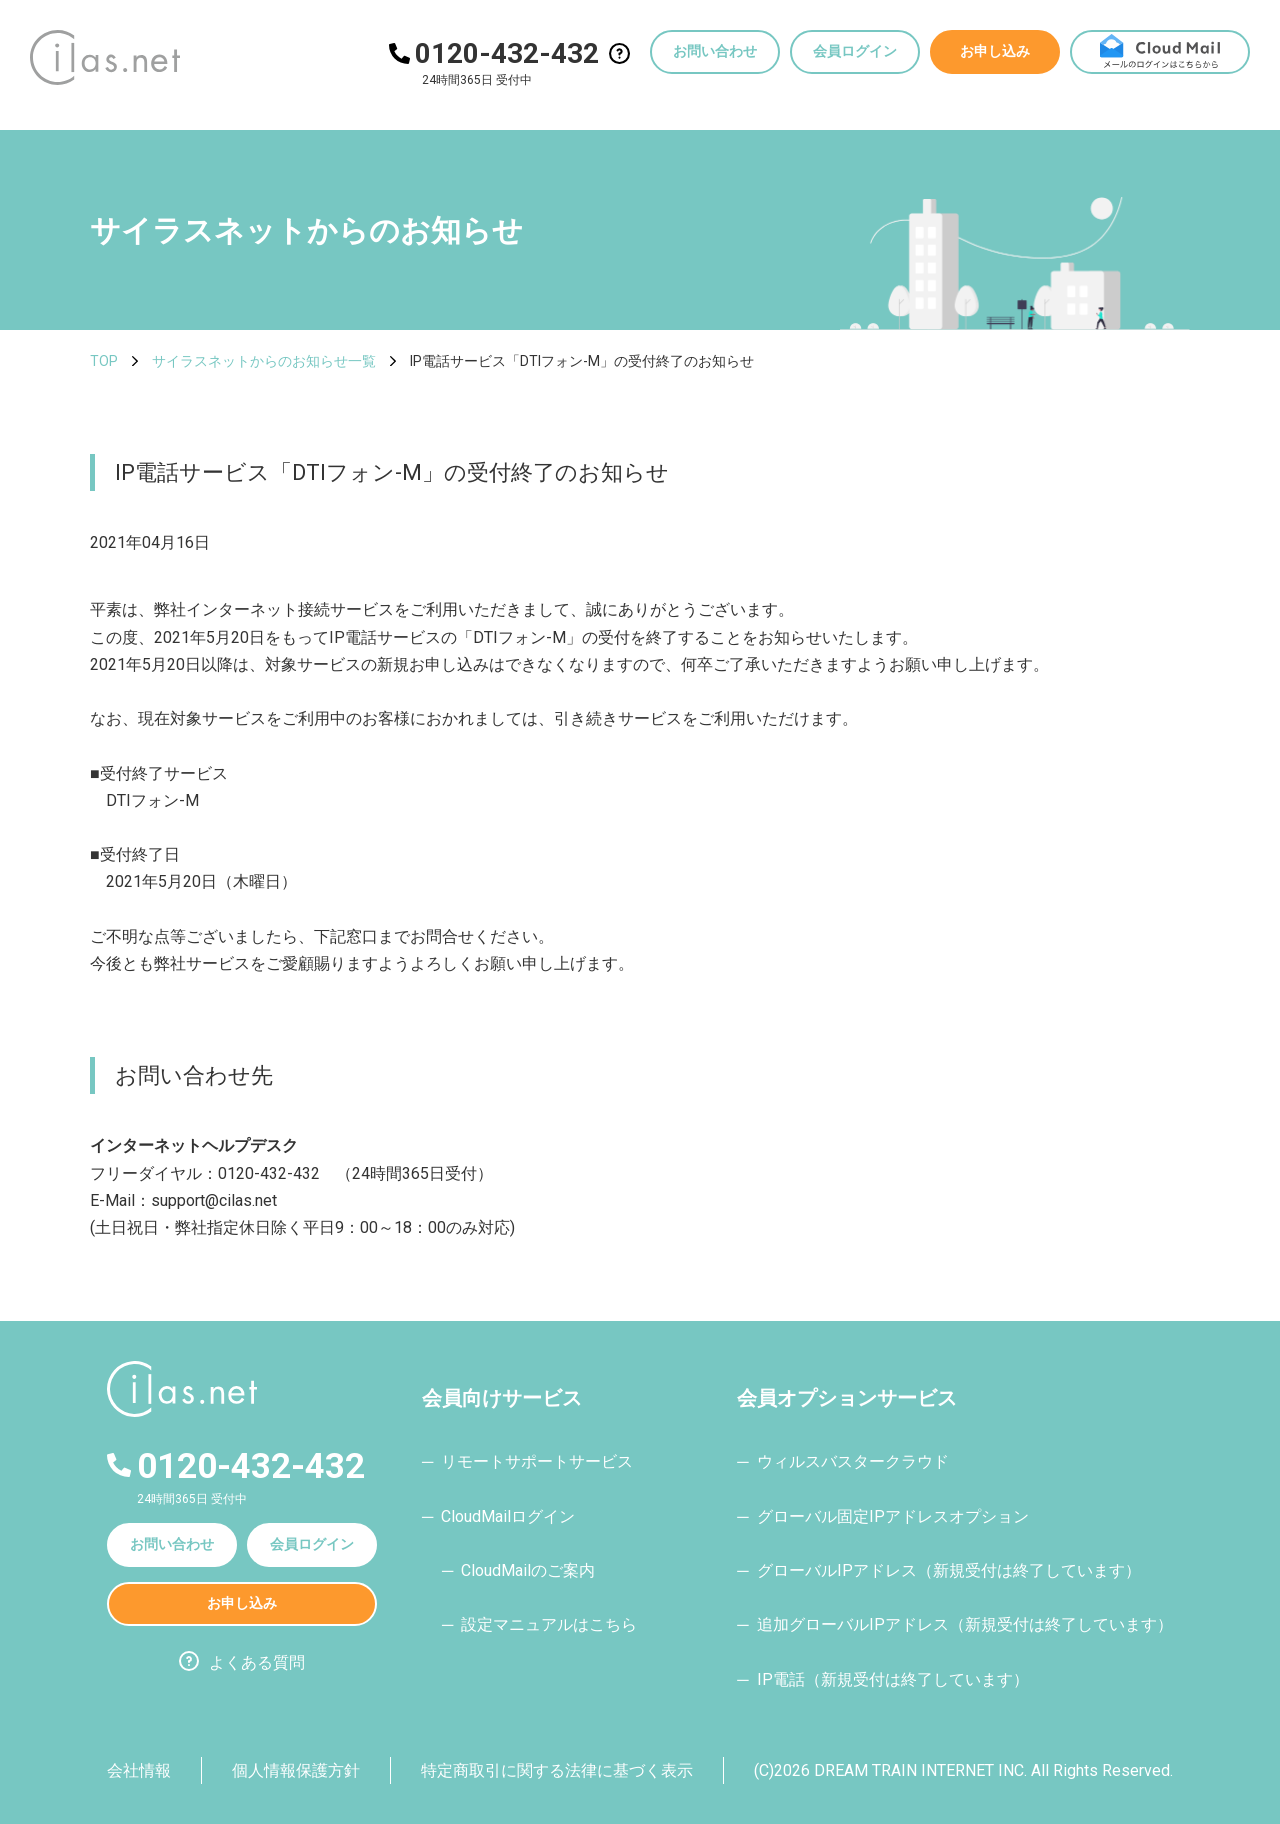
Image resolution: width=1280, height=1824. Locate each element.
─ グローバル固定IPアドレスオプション (882, 1516)
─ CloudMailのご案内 (518, 1570)
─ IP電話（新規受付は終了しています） (882, 1679)
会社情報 (139, 1770)
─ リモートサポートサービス (527, 1461)
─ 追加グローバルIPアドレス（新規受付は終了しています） (954, 1624)
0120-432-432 (507, 53)
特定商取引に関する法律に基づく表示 (557, 1770)
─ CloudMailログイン (498, 1516)
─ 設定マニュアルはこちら (539, 1624)
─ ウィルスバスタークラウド (842, 1461)
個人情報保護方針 (296, 1770)
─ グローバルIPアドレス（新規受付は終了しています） (938, 1570)
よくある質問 (257, 1662)
